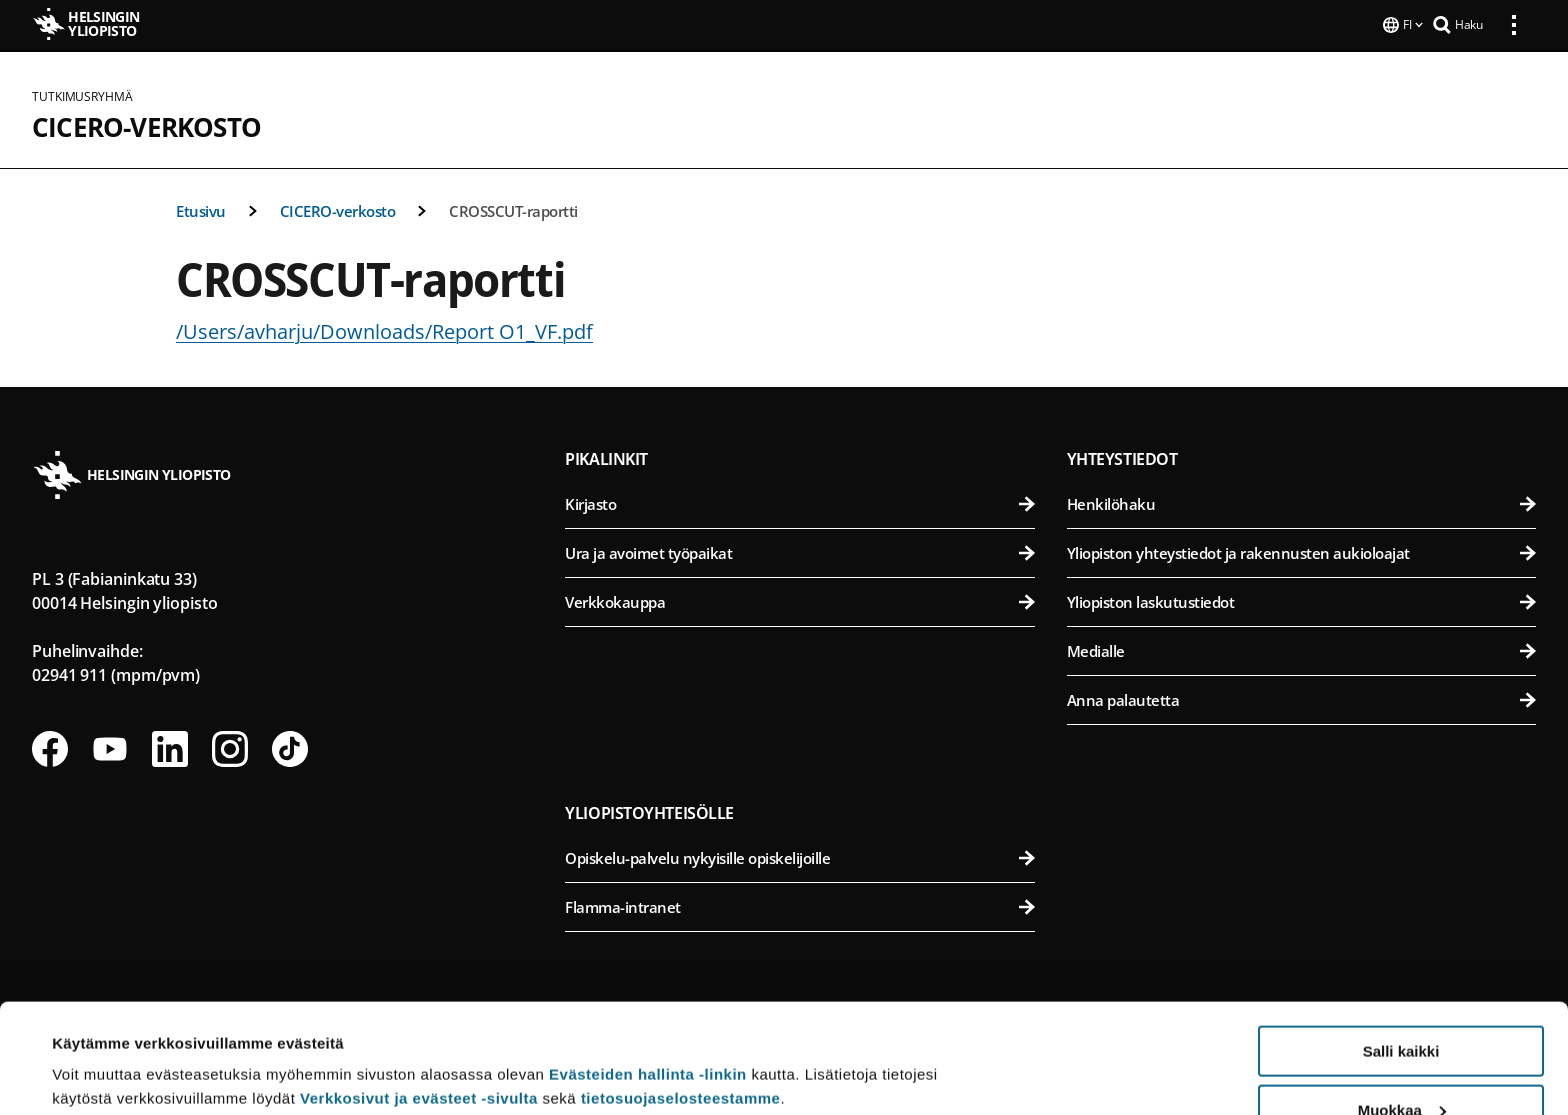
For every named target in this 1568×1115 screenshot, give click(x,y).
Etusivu (201, 209)
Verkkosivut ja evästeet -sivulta (419, 995)
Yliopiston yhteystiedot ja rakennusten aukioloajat (1301, 551)
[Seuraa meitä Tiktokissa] (290, 747)
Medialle (1301, 649)
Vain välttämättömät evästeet (1401, 1065)
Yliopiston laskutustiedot (1301, 600)
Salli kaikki (1401, 948)
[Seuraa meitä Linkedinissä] (170, 747)
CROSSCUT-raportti (513, 209)
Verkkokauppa (799, 600)
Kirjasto (799, 502)
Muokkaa (1402, 1007)
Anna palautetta (1301, 698)
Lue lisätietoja (103, 1050)
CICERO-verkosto (146, 125)
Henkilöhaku (1301, 502)
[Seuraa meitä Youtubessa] (110, 747)
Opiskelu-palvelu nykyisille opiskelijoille (799, 856)
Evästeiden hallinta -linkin (648, 971)
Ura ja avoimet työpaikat (799, 551)
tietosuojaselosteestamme (681, 995)
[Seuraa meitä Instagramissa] (230, 747)
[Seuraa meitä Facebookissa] (50, 747)
